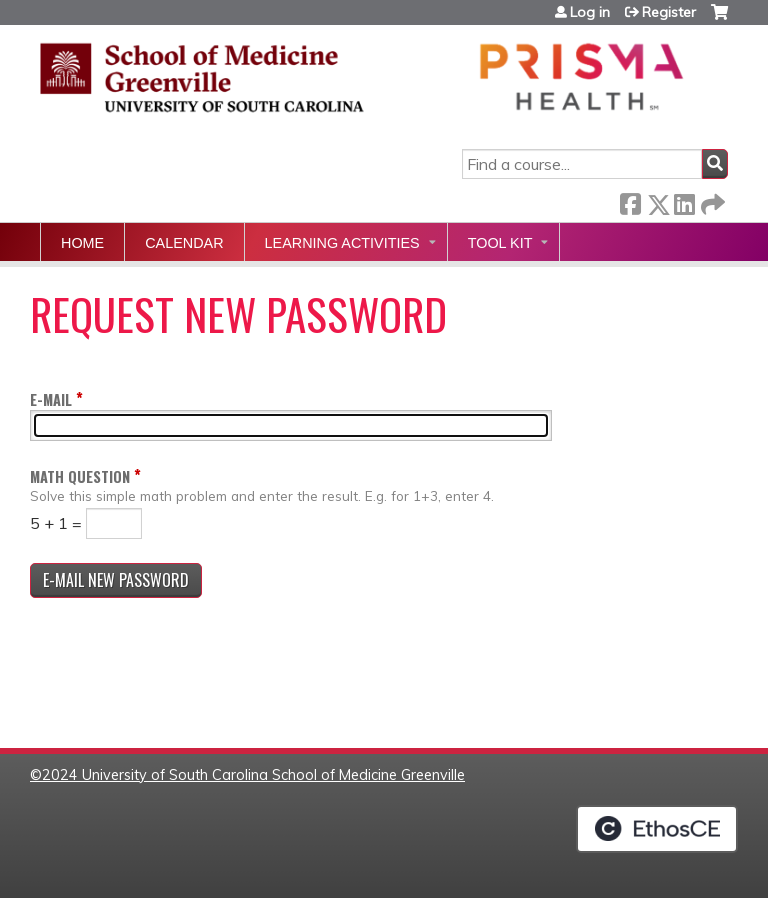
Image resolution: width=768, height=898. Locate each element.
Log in (590, 12)
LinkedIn (684, 200)
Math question (80, 476)
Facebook (630, 200)
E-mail (51, 399)
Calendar (184, 243)
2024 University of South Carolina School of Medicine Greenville (253, 775)
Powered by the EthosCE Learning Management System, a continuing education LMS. (657, 829)
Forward (711, 200)
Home (82, 243)
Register (669, 12)
